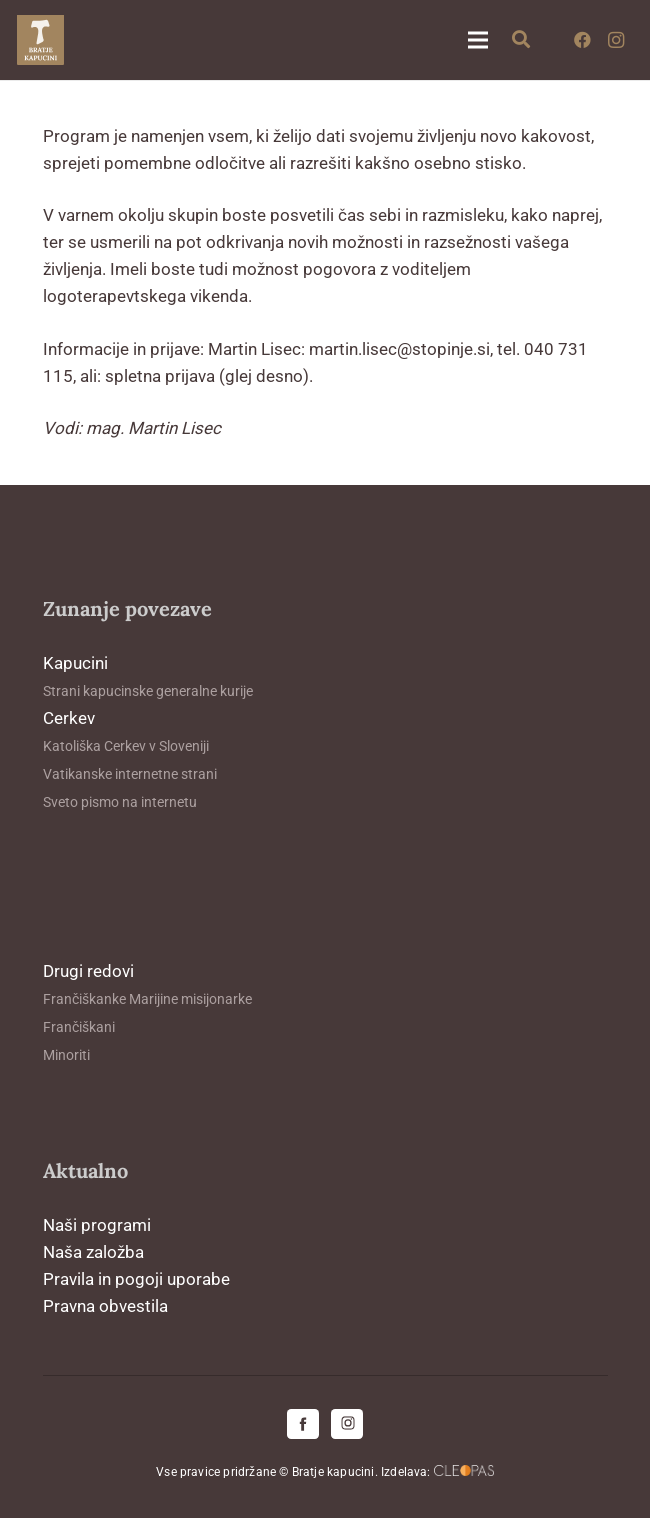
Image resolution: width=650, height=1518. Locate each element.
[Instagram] (616, 40)
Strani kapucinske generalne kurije (148, 691)
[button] (522, 40)
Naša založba (93, 1252)
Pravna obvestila (105, 1306)
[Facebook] (582, 40)
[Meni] (477, 40)
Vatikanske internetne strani (130, 774)
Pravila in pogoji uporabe (136, 1279)
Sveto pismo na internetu (120, 802)
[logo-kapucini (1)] (40, 40)
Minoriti (66, 1055)
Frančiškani (79, 1027)
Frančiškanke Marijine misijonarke (147, 999)
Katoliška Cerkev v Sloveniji (126, 746)
